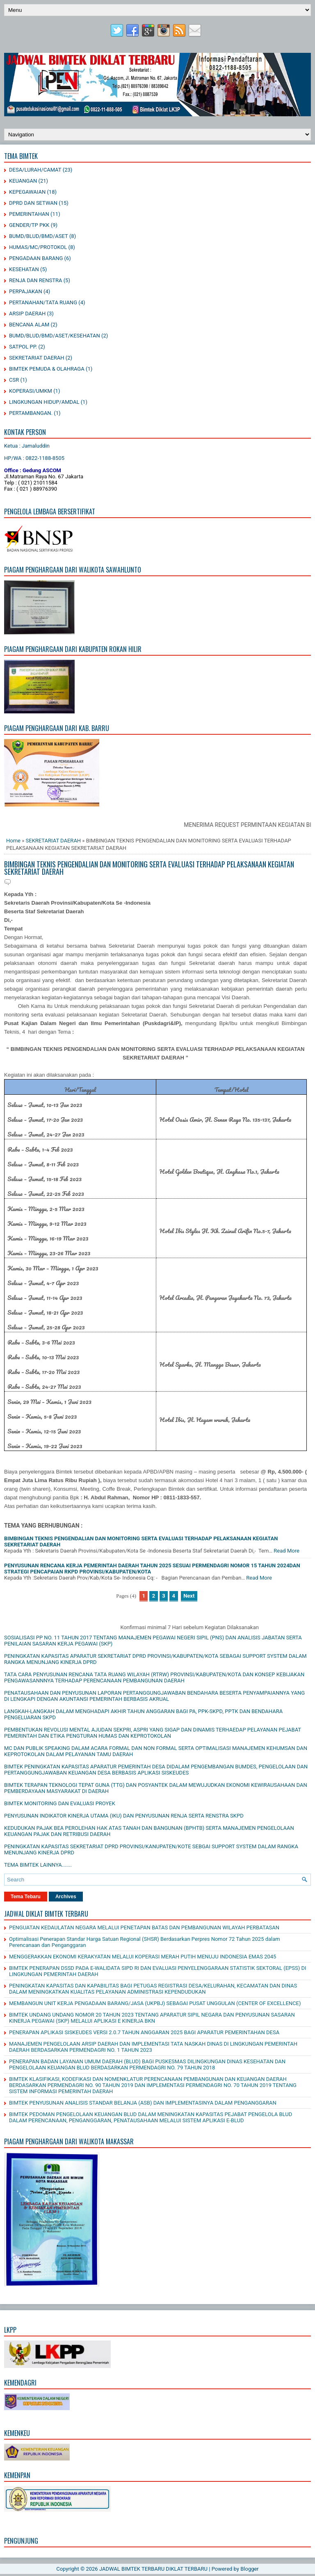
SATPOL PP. (23, 347)
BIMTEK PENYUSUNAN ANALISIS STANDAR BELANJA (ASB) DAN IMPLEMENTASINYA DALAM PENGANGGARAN (142, 2103)
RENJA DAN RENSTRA (35, 280)
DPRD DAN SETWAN (33, 203)
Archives (65, 1896)
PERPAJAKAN (25, 291)
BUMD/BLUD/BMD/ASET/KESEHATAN (54, 336)
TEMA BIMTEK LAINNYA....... (38, 1865)
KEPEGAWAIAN (27, 192)
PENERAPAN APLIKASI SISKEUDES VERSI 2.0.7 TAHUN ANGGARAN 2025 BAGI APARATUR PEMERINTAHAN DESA (144, 2032)
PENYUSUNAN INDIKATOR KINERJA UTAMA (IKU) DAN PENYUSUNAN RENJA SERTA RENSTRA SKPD (124, 1816)
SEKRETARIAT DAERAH (36, 358)
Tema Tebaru (26, 1896)
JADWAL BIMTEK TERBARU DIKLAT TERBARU (153, 2569)
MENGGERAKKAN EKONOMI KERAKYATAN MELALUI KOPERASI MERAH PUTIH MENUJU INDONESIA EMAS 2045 (142, 1957)
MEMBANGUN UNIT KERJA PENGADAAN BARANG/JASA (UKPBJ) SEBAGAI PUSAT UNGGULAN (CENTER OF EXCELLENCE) (155, 2003)
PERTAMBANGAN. (30, 413)
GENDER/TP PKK (29, 225)
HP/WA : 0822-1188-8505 (34, 458)
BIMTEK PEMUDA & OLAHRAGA (46, 369)
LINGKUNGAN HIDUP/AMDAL (44, 402)
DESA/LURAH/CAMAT (35, 170)
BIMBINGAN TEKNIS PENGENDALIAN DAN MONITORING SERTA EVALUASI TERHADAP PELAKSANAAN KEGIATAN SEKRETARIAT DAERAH (149, 867)
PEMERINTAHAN (29, 214)
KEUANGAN (23, 181)
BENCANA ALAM (29, 324)
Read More (286, 1551)
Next (188, 1596)
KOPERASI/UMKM (30, 391)
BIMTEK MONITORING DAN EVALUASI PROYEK (59, 1803)
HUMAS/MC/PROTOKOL (38, 247)
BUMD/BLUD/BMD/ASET (38, 236)
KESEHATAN (24, 269)
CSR (14, 380)
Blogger (249, 2569)
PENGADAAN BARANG (36, 258)
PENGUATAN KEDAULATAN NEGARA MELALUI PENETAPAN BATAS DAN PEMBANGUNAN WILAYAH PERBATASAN (144, 1927)
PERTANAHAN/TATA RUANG (43, 302)
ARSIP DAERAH (27, 313)
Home (13, 841)
